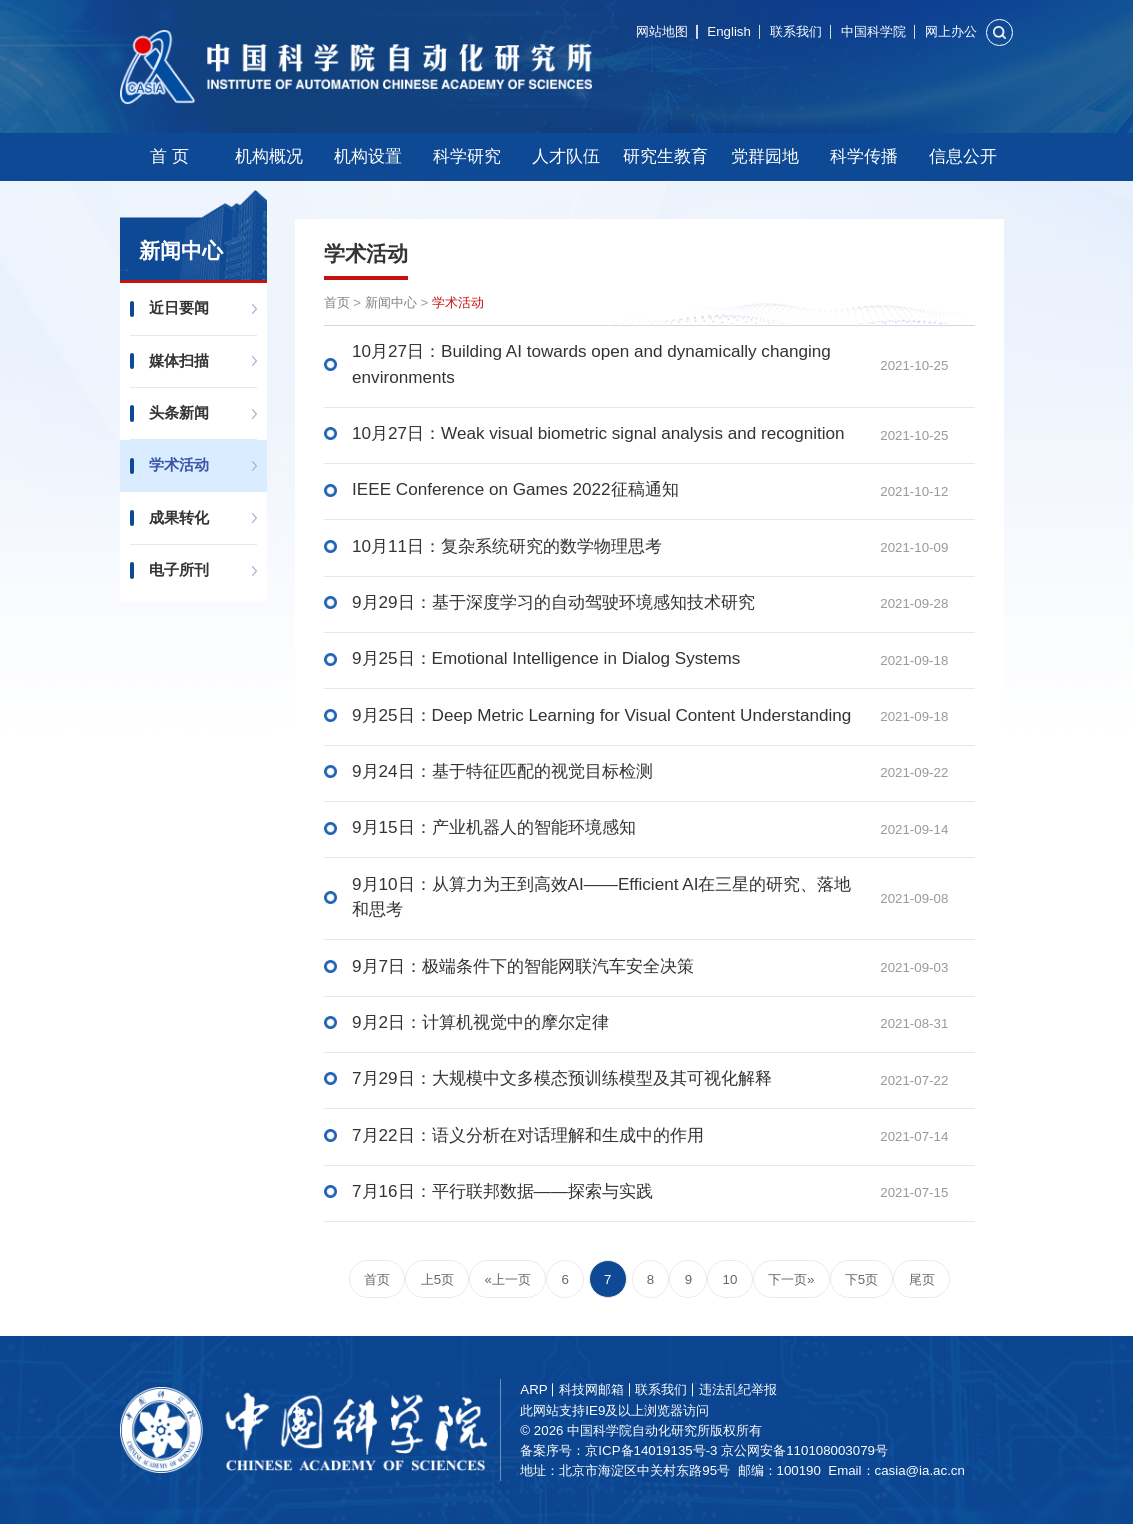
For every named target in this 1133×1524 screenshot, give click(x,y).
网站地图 (662, 31)
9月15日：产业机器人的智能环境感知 (494, 827)
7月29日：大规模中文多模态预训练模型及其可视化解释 (562, 1078)
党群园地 (765, 156)
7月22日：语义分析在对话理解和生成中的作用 (528, 1135)
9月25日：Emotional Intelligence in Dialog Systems (546, 658)
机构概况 (269, 156)
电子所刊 (179, 569)
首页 (337, 302)
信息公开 (963, 156)
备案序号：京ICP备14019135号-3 (619, 1450)
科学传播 (864, 156)
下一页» (791, 1279)
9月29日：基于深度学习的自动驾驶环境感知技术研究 (553, 602)
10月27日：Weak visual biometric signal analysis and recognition (598, 433)
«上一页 (508, 1279)
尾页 (922, 1279)
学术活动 (179, 464)
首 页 (169, 156)
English (729, 31)
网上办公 (951, 31)
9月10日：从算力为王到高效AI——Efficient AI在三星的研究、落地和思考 (601, 897)
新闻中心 (391, 302)
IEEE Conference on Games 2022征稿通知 (515, 489)
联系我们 (796, 31)
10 (730, 1279)
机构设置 (368, 156)
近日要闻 (179, 307)
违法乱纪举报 (738, 1389)
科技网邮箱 (592, 1389)
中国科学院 (873, 31)
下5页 (861, 1279)
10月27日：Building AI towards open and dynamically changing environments (591, 364)
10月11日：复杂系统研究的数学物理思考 (507, 546)
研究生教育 (665, 156)
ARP (534, 1389)
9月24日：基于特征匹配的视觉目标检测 (502, 771)
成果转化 (179, 517)
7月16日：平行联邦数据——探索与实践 (502, 1191)
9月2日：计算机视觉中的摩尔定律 (480, 1022)
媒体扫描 (179, 360)
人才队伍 (566, 156)
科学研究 (467, 156)
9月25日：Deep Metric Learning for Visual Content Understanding (601, 715)
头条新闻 (179, 412)
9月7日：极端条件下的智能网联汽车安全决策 (523, 966)
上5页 (437, 1279)
